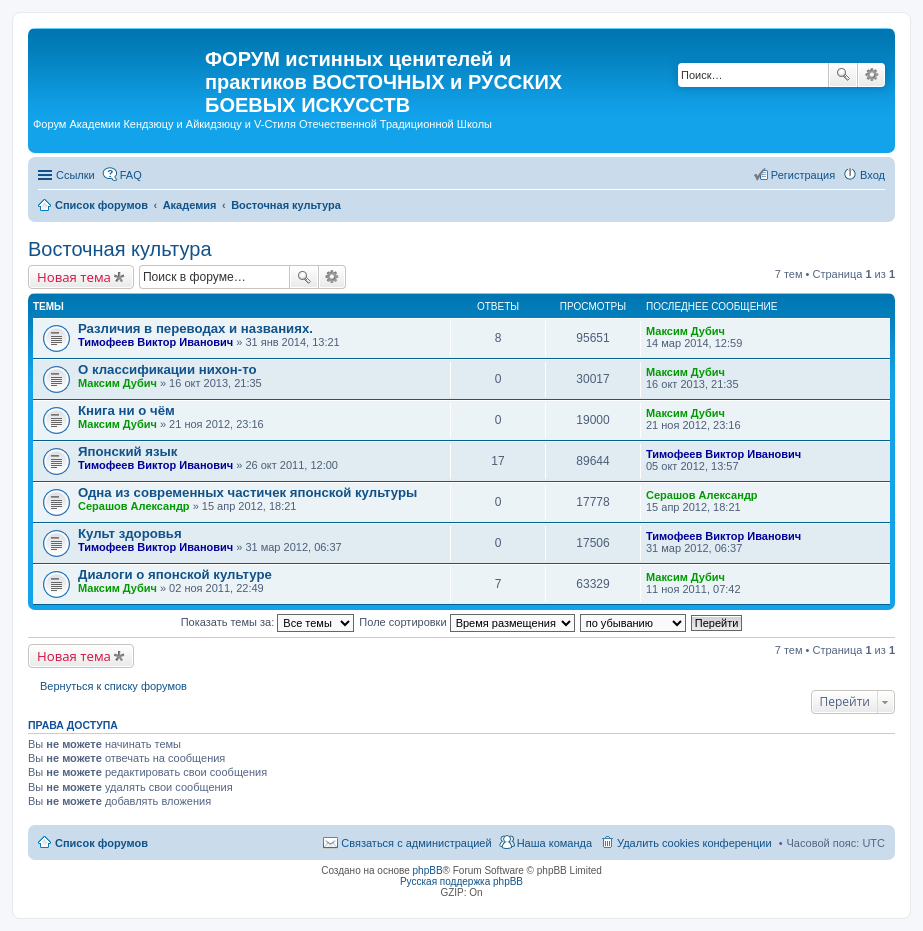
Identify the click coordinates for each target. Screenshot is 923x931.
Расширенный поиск (871, 75)
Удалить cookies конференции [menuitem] (694, 843)
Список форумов (101, 843)
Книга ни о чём (126, 410)
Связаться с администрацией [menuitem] (416, 843)
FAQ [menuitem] (131, 175)
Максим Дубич (685, 331)
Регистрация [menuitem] (803, 175)
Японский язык (127, 451)
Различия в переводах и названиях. (195, 328)
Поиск (843, 75)
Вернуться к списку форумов (113, 686)
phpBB (428, 870)
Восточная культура (120, 249)
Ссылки (75, 175)
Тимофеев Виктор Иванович (155, 342)
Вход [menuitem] (872, 175)
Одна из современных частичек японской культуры (247, 492)
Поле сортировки (466, 622)
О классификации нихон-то (167, 369)
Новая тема (74, 277)
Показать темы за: (268, 622)
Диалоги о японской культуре (175, 574)
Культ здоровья (130, 533)
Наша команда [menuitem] (554, 843)
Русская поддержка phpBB (461, 881)
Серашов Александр (134, 506)
